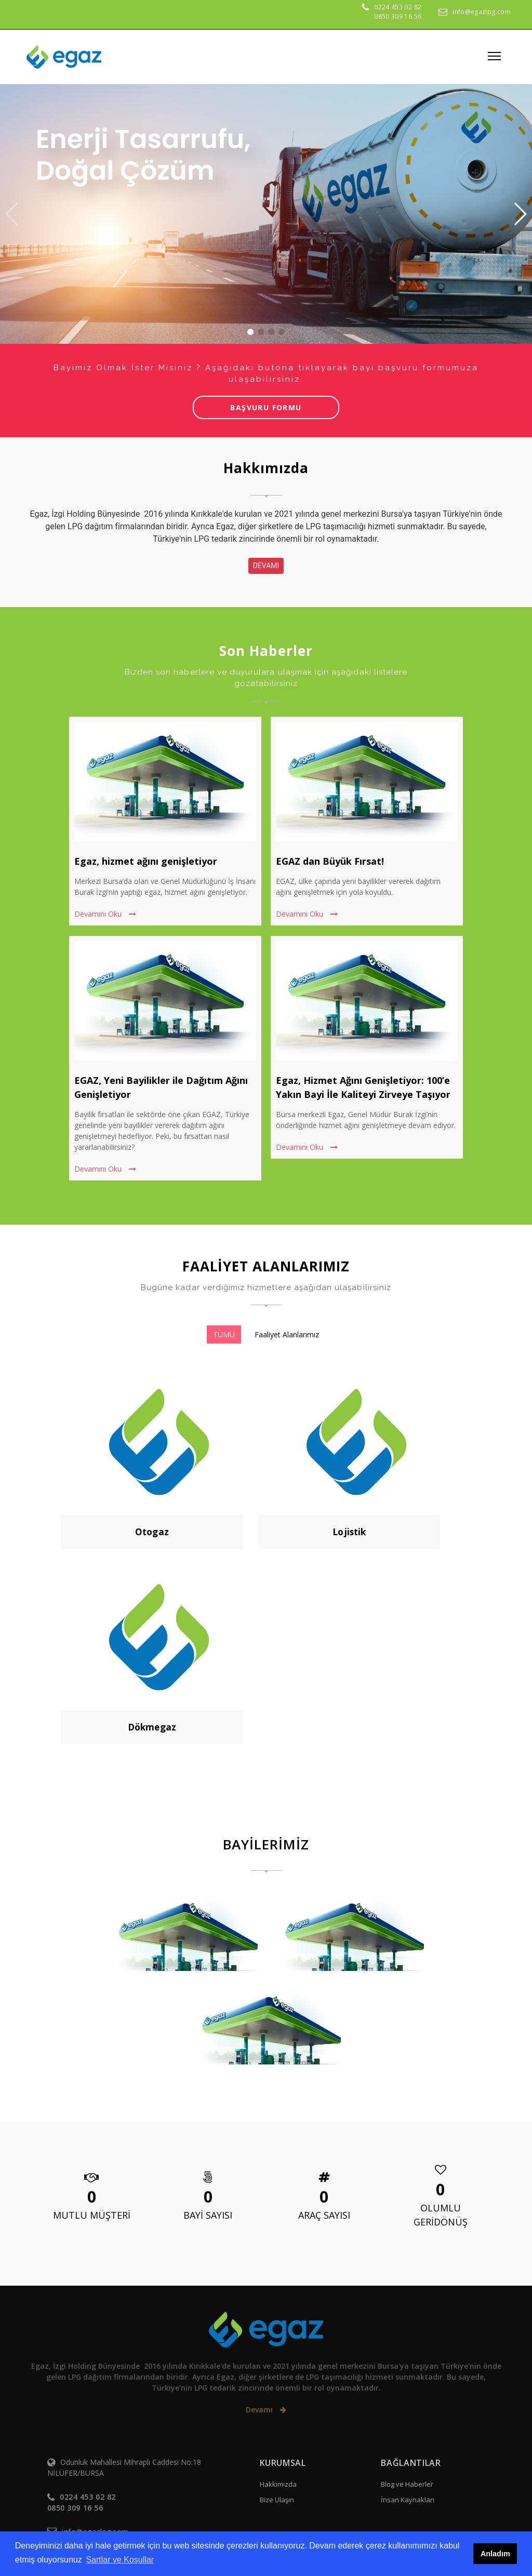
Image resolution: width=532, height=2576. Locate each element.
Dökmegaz (152, 1727)
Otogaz (152, 1532)
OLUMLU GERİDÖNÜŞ (441, 2215)
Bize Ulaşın (277, 2499)
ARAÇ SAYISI (324, 2215)
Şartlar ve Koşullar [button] (120, 2559)
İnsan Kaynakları (407, 2499)
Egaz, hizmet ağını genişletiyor (145, 861)
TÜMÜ (224, 1334)
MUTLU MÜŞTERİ (91, 2215)
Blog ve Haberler (407, 2484)
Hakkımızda (278, 2484)
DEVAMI (266, 565)
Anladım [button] (495, 2554)
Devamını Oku (105, 914)
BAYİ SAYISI (207, 2215)
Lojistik (349, 1532)
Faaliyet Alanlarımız (287, 1334)
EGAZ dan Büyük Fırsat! (330, 861)
